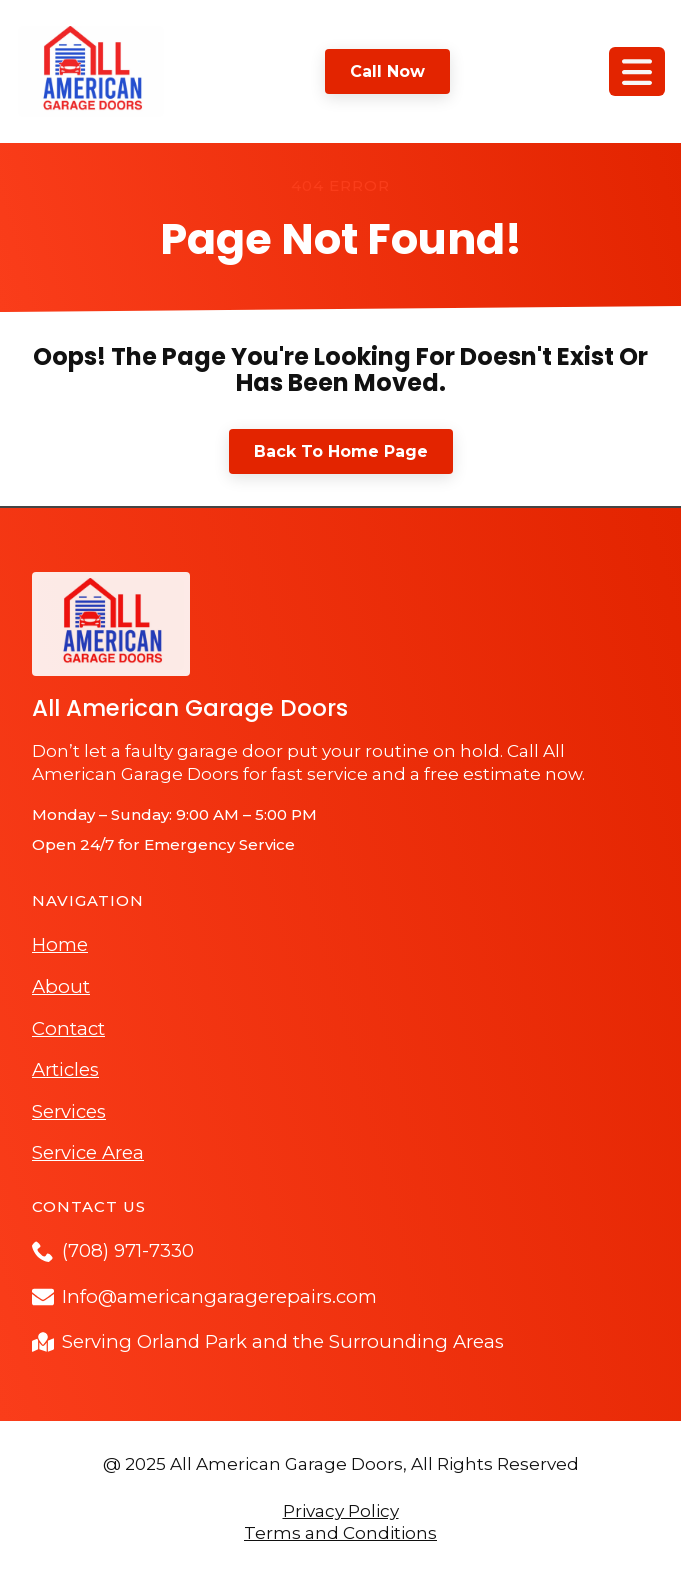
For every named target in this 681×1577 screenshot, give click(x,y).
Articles (65, 1069)
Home (60, 944)
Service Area (88, 1152)
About (61, 986)
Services (69, 1111)
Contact (68, 1028)
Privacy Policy (341, 1511)
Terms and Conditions (340, 1533)
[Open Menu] (637, 72)
